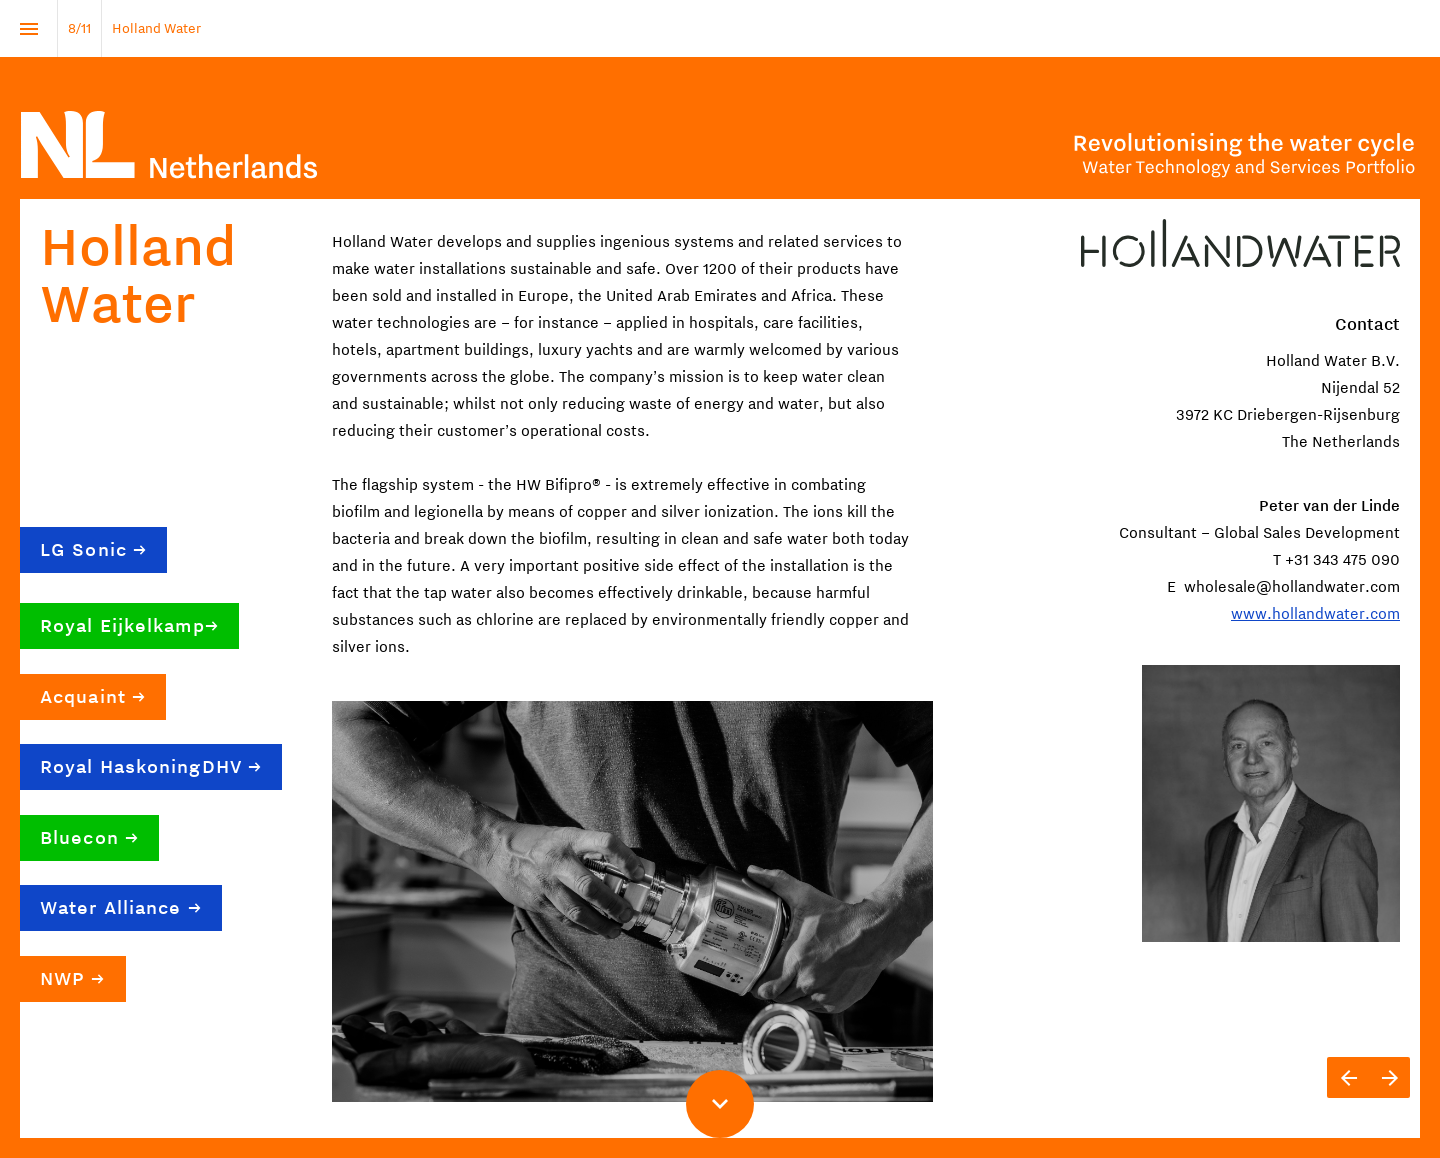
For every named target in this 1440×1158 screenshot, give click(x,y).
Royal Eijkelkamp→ (129, 626)
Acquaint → (93, 697)
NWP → (73, 979)
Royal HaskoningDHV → (151, 767)
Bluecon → (89, 838)
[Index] (28, 28)
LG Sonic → (93, 550)
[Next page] (1389, 1077)
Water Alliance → (121, 908)
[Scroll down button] (720, 1104)
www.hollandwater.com (1315, 614)
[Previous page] (1348, 1077)
